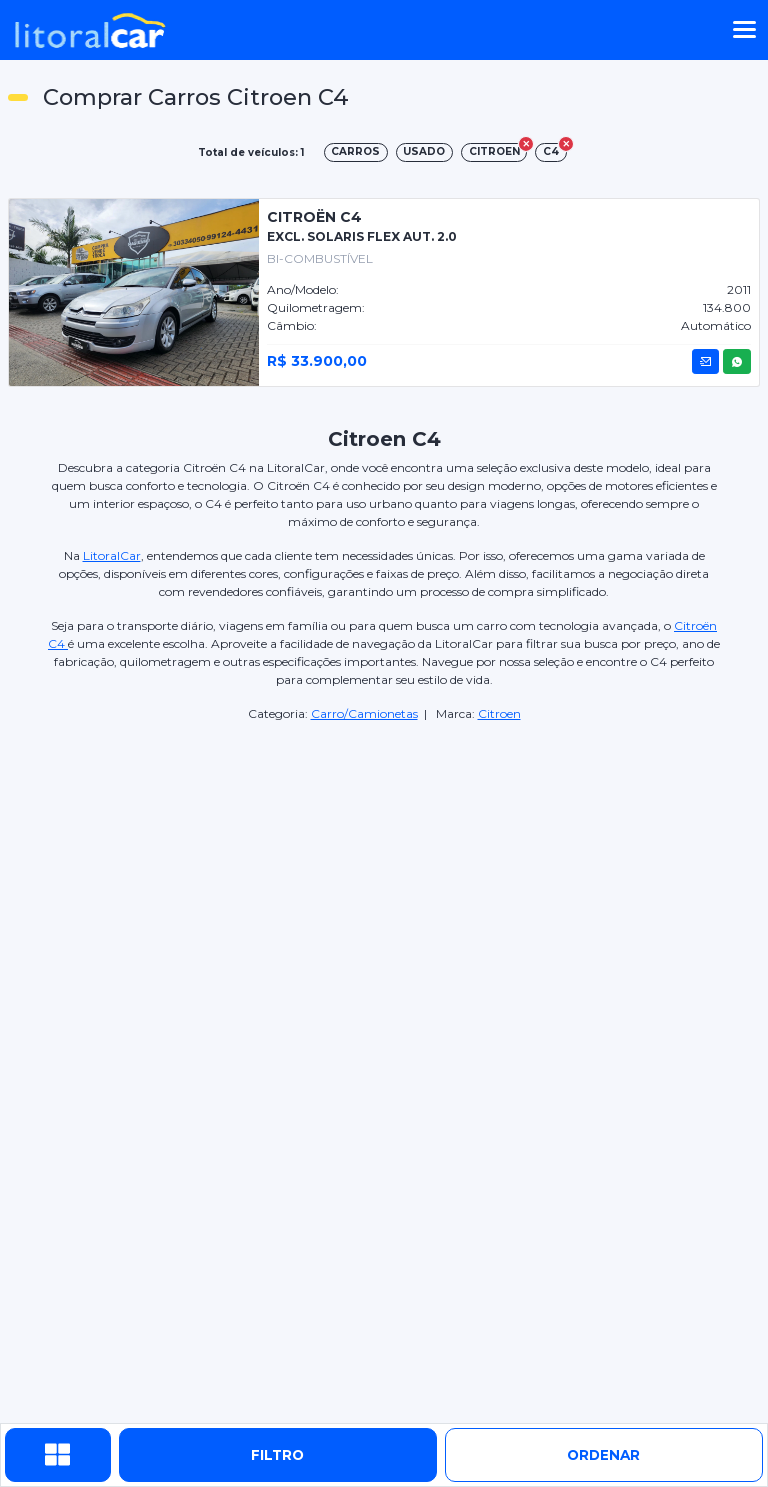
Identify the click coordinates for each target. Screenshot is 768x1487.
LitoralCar (112, 555)
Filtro (277, 1455)
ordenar (603, 1455)
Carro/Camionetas (364, 713)
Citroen (499, 713)
